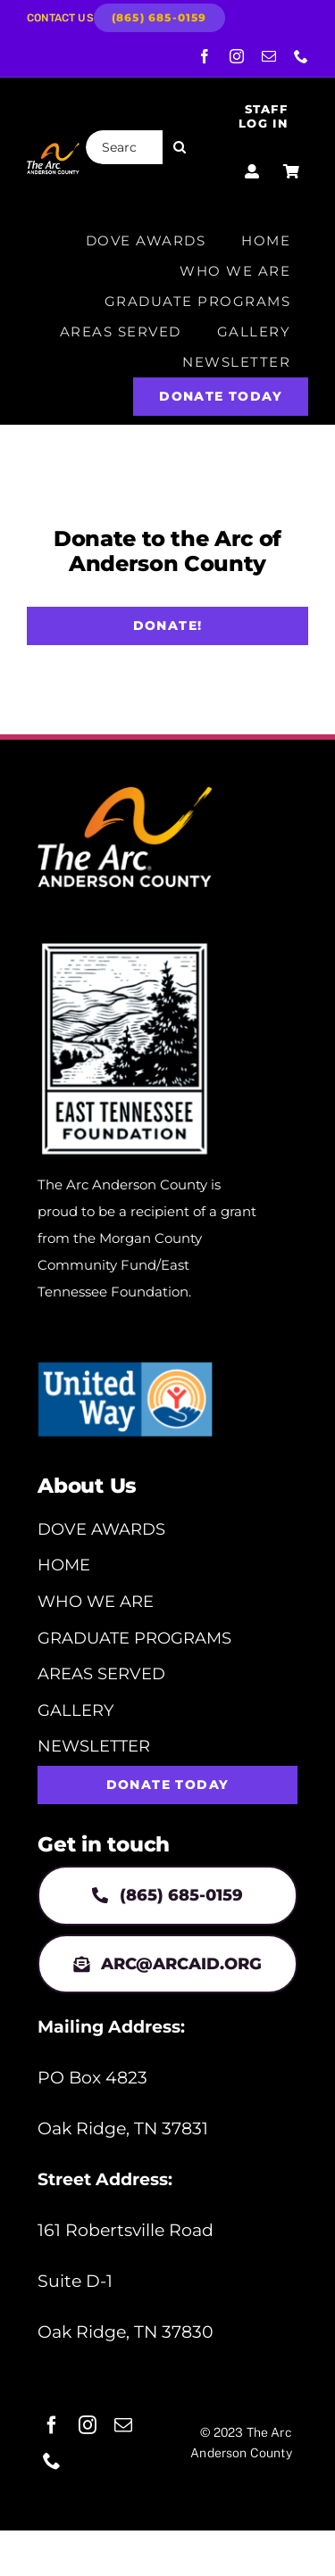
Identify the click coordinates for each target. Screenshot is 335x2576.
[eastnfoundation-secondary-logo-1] (125, 945)
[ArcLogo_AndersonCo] (53, 149)
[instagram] (237, 56)
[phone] (301, 56)
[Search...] (124, 147)
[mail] (269, 56)
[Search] (180, 147)
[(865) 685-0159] (159, 18)
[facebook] (204, 56)
